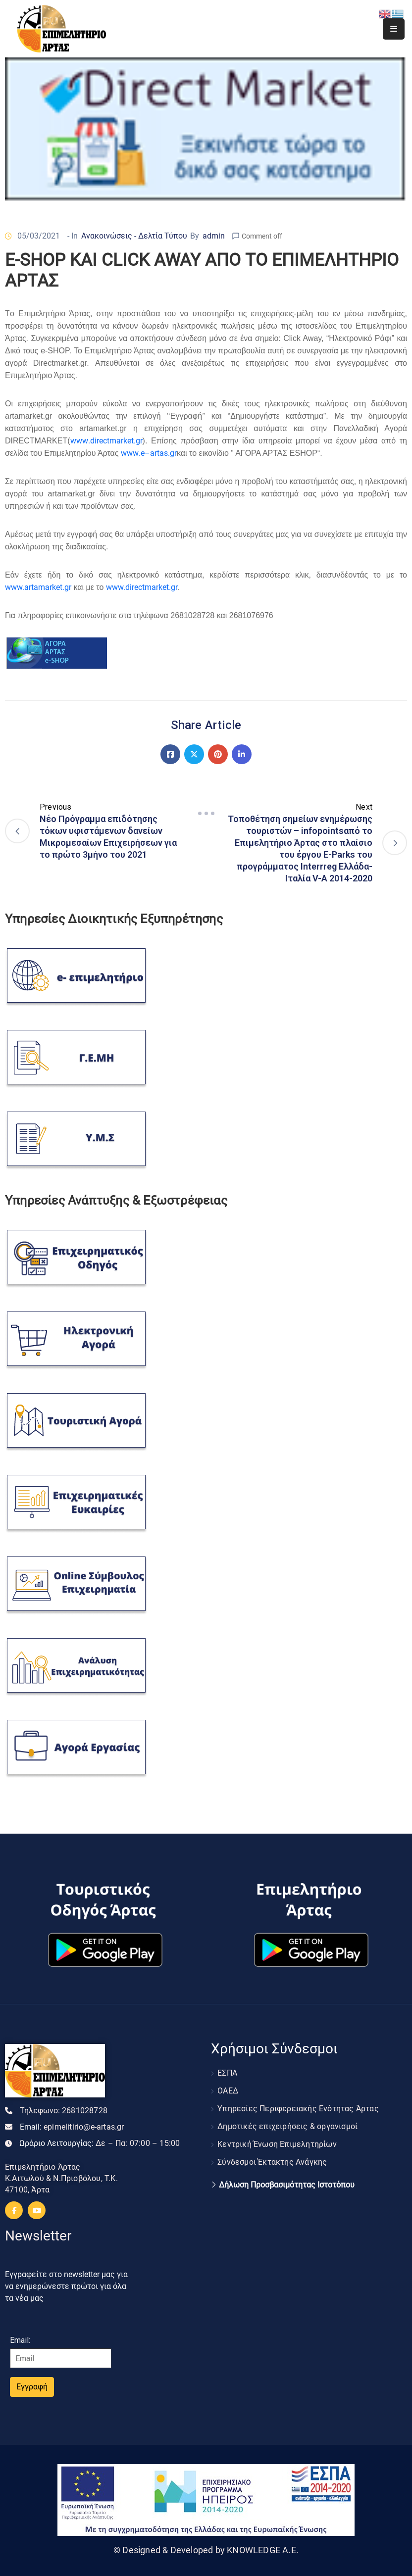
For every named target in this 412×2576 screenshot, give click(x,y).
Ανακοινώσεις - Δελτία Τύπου (134, 236)
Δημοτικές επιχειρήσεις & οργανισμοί (287, 2126)
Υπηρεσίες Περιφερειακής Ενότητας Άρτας (298, 2108)
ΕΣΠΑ (227, 2073)
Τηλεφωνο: (63, 2110)
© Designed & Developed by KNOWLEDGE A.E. (206, 2550)
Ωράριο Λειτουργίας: (99, 2143)
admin (214, 236)
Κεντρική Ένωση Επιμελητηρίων (277, 2144)
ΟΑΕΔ (227, 2090)
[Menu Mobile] (394, 29)
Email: (72, 2127)
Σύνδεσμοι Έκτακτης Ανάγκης (272, 2162)
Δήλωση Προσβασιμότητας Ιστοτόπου (287, 2185)
